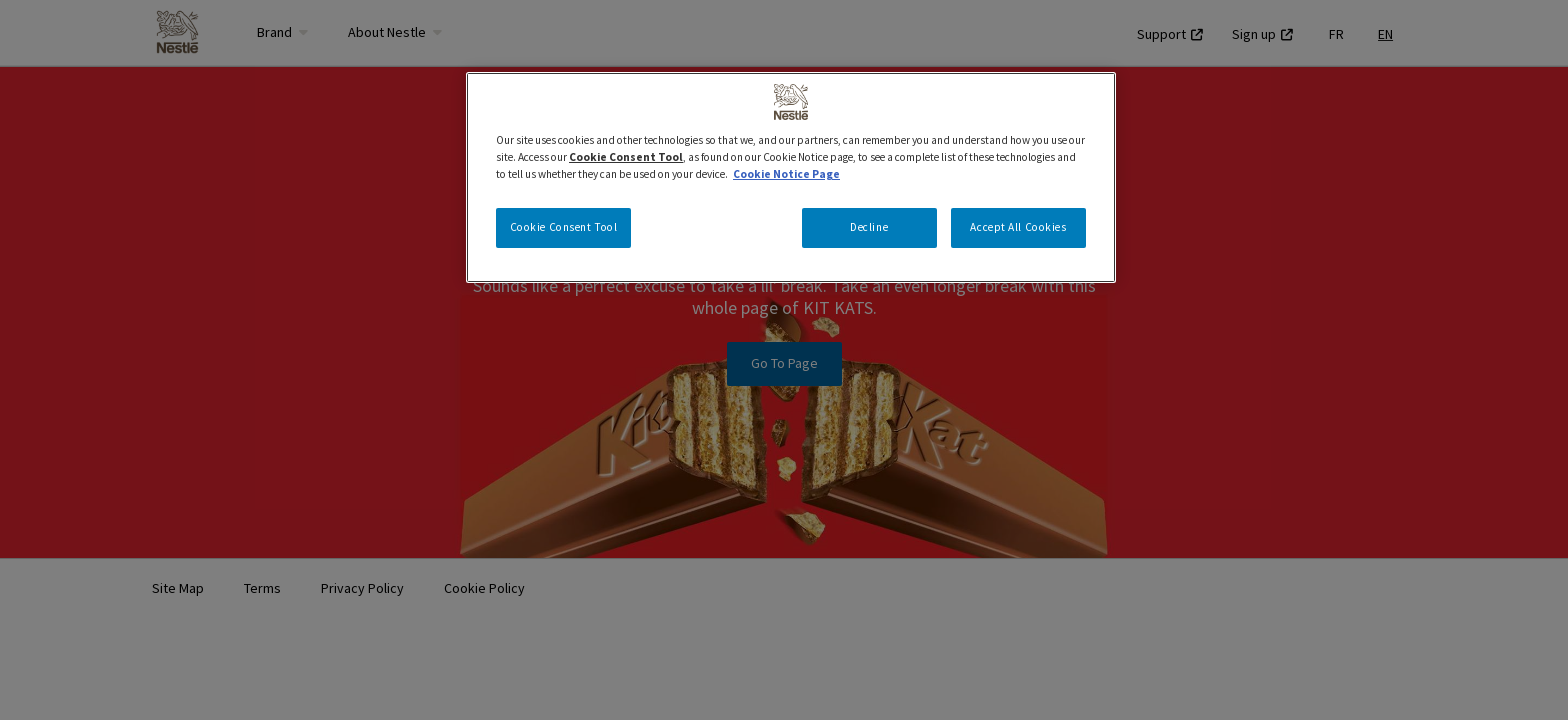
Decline (869, 227)
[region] (791, 177)
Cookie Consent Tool (626, 157)
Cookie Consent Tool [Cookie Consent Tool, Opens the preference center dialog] (564, 227)
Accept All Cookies (1018, 227)
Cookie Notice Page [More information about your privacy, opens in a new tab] (786, 174)
